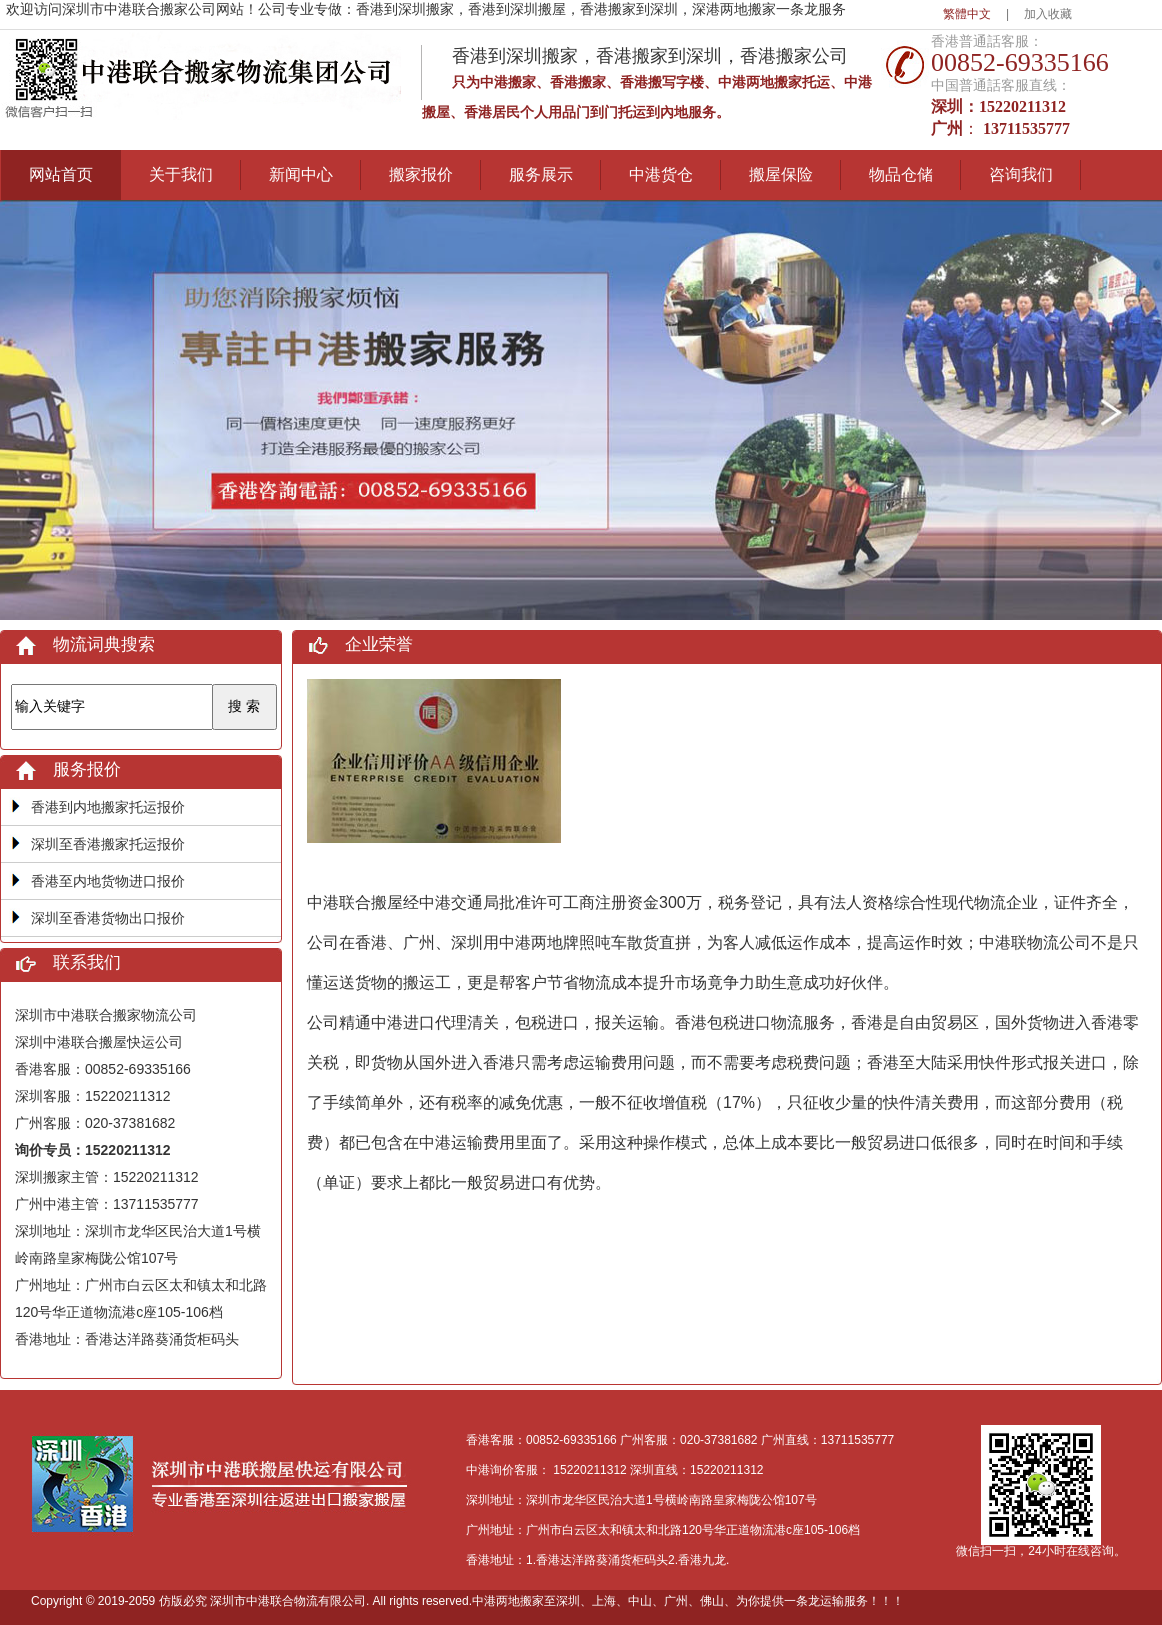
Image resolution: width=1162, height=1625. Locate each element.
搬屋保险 (781, 174)
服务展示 (541, 174)
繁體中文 (967, 14)
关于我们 (181, 174)
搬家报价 (421, 174)
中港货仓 (661, 174)
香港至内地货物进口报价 (108, 881)
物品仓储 (901, 174)
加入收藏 (1048, 14)
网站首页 (61, 174)
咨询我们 (1021, 174)
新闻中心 (301, 174)
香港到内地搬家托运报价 (108, 807)
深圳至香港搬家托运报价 (108, 844)
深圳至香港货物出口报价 (108, 918)
